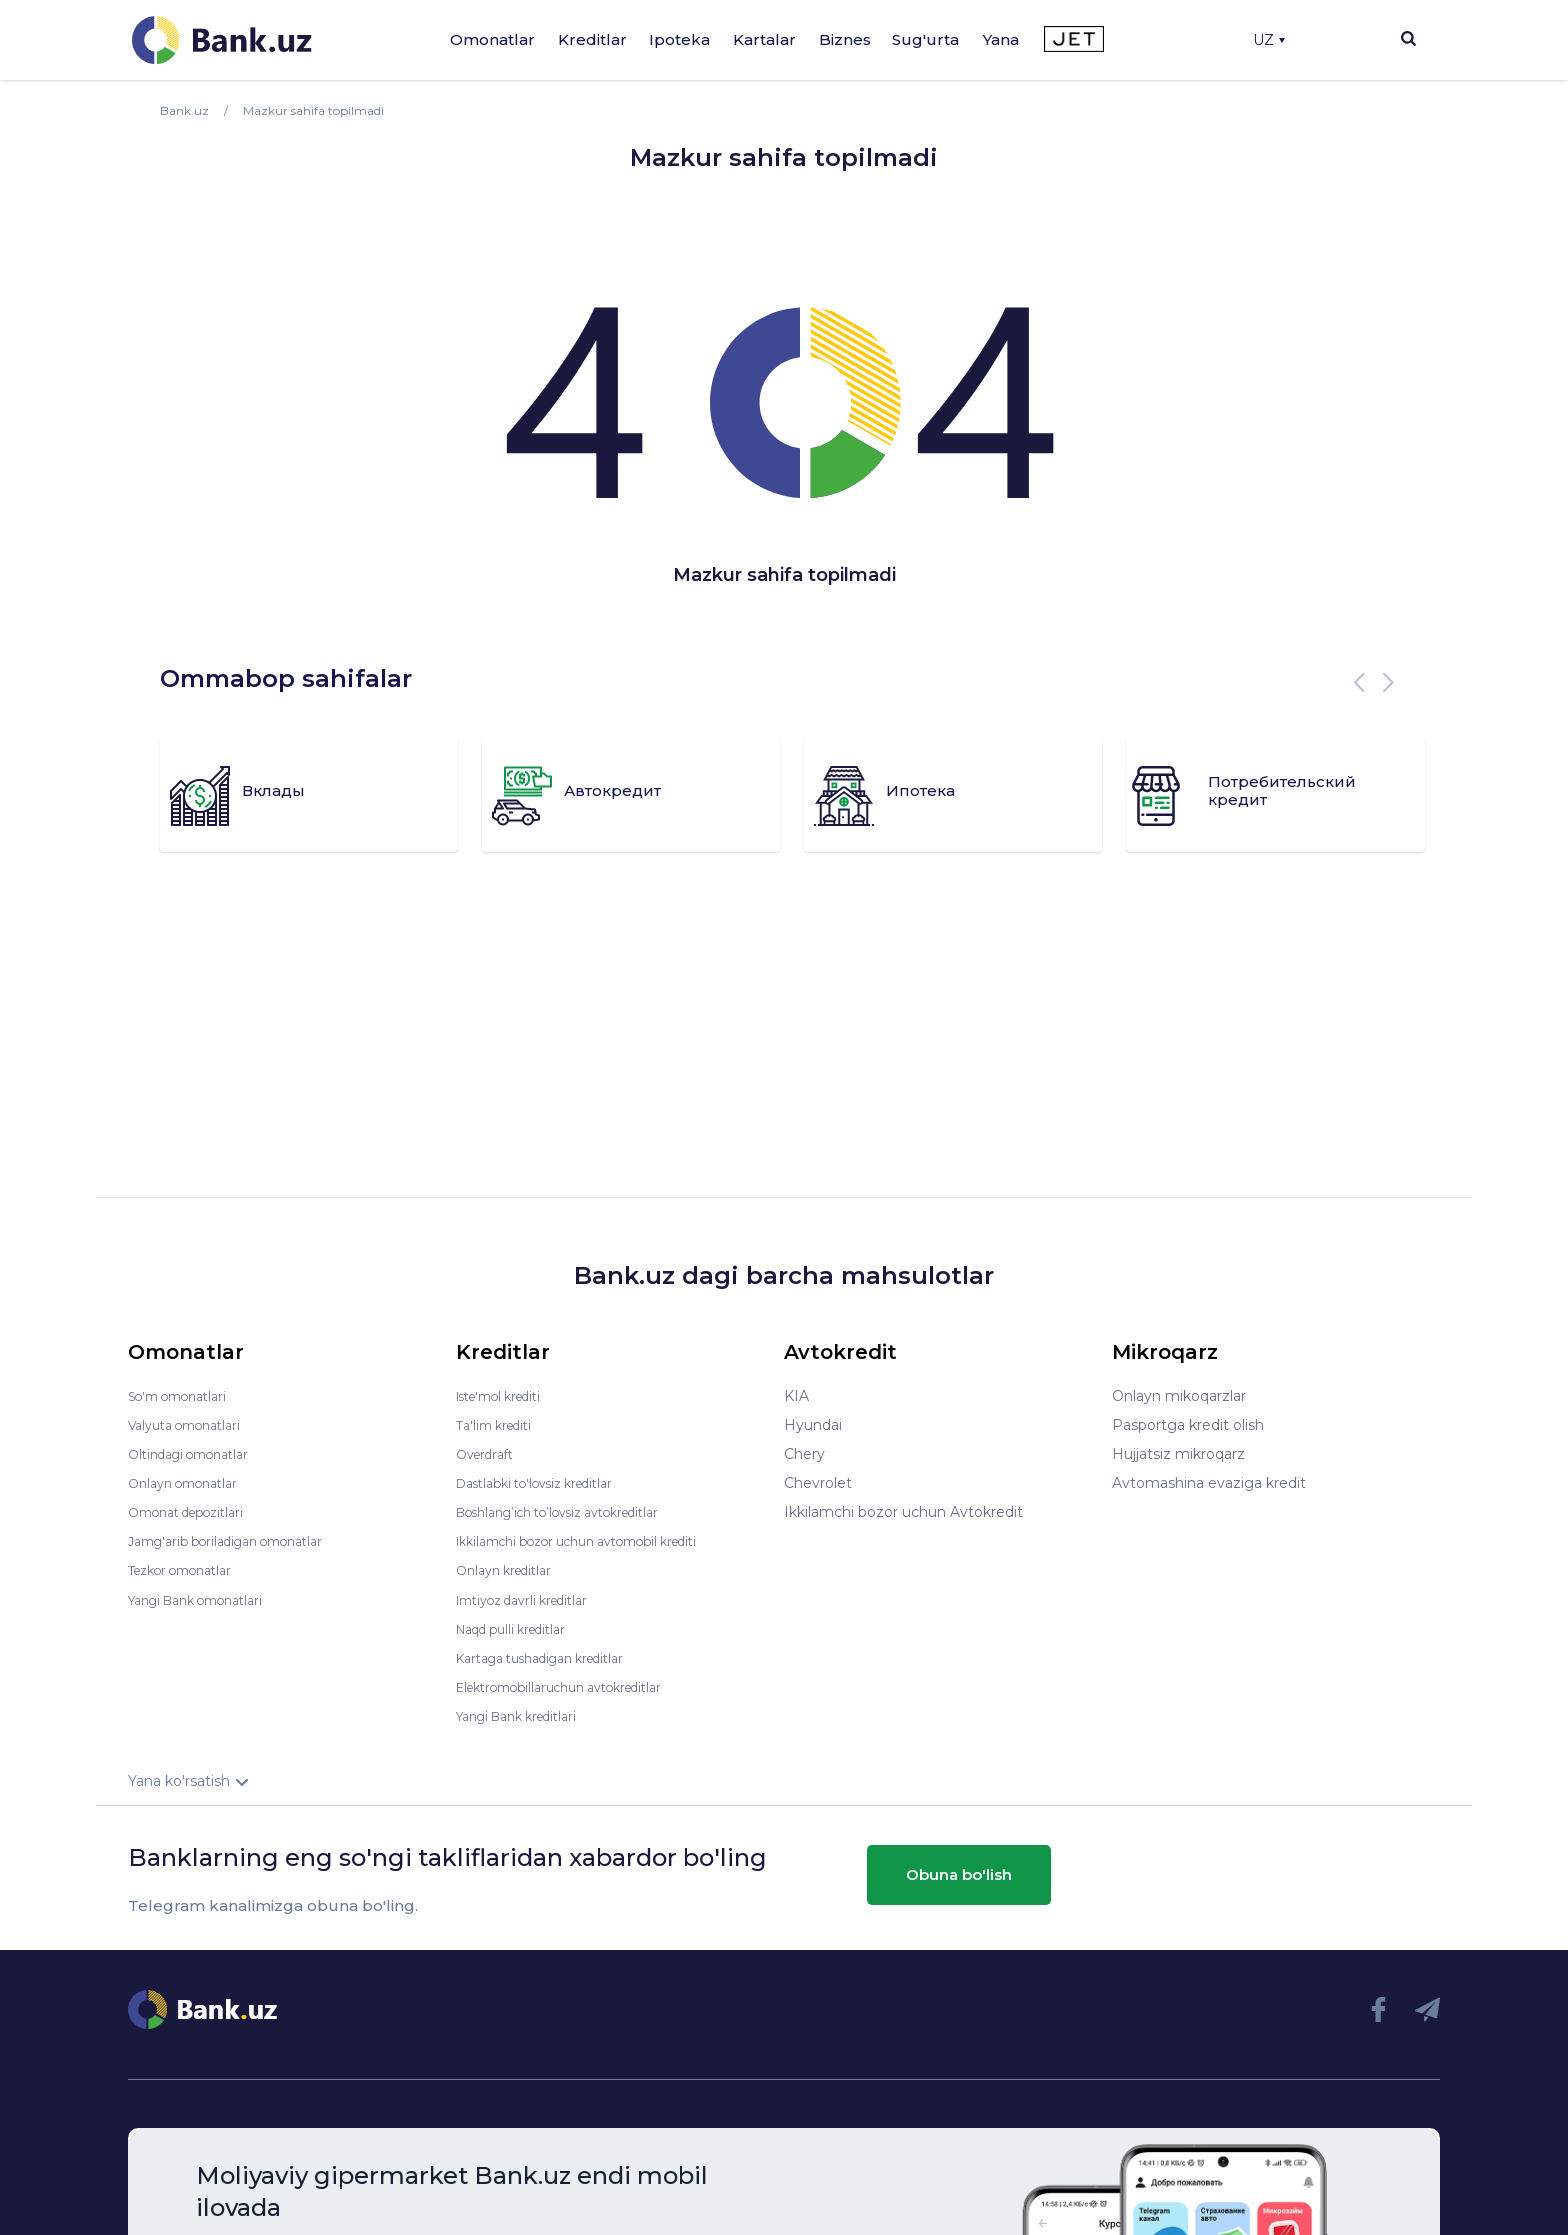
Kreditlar (592, 39)
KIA (796, 1396)
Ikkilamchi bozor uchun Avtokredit (903, 1512)
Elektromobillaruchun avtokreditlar (576, 1686)
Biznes (845, 39)
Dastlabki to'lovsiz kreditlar (548, 1483)
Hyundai (813, 1425)
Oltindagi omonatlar (197, 1454)
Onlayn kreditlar (510, 1570)
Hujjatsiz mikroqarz (1178, 1454)
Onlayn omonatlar (190, 1483)
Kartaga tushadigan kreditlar (554, 1657)
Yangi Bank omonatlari (206, 1599)
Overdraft (489, 1454)
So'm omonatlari (185, 1396)
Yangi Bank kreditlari (526, 1715)
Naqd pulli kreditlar (520, 1628)
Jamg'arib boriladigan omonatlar (240, 1541)
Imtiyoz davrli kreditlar (533, 1599)
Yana (1001, 39)
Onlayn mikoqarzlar (1179, 1396)
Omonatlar (492, 39)
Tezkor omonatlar (189, 1570)
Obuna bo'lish (959, 1874)
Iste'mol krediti (508, 1396)
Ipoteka (679, 39)
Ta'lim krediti (499, 1425)
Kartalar (764, 39)
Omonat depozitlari (195, 1512)
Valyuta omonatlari (193, 1425)
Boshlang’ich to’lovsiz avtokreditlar (576, 1512)
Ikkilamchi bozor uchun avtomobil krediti (597, 1541)
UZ (1269, 40)
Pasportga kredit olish (1188, 1425)
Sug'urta (925, 39)
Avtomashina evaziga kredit (1209, 1483)
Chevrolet (818, 1483)
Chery (804, 1454)
